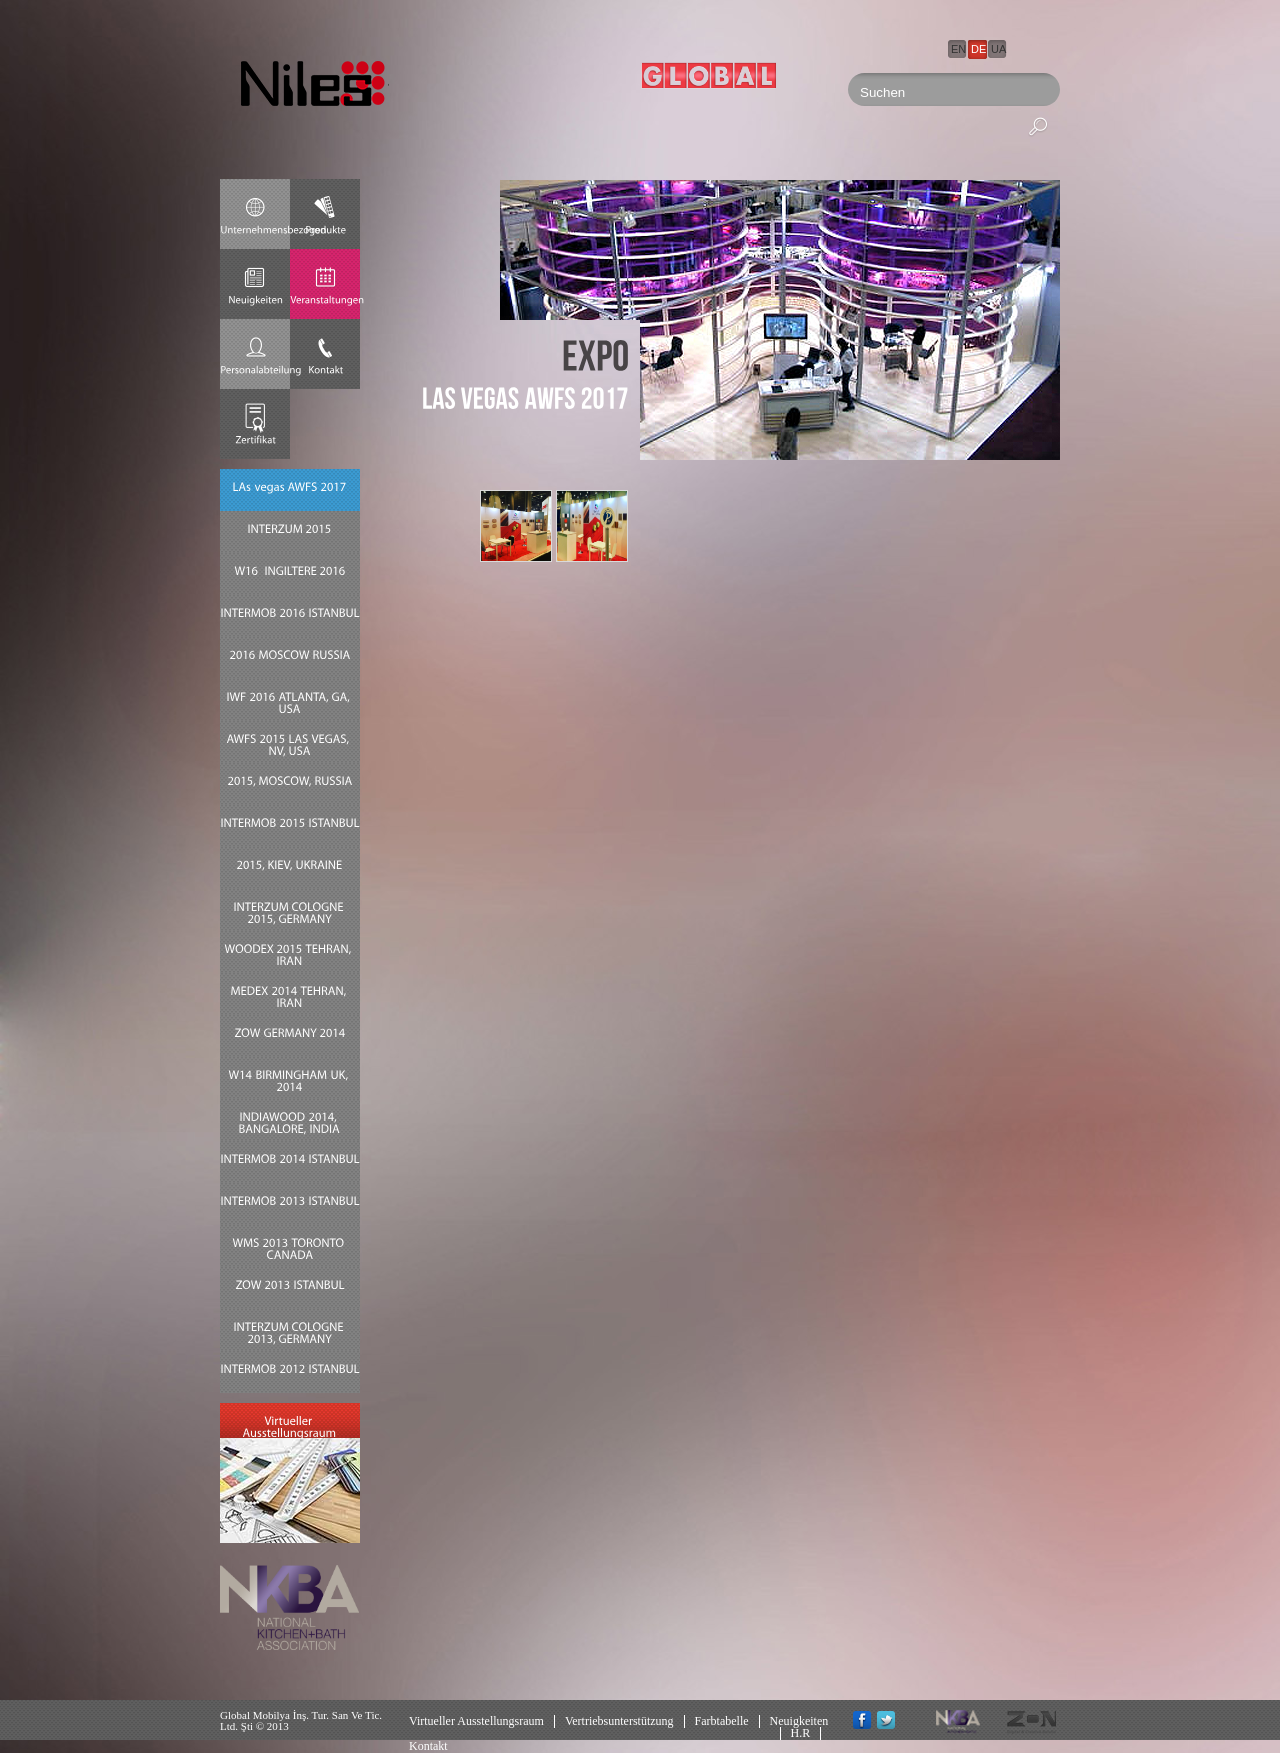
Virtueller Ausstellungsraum (476, 1721)
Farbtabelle (722, 1721)
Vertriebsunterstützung (619, 1721)
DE (978, 49)
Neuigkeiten (799, 1721)
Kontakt (428, 1746)
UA (998, 49)
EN (958, 49)
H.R (801, 1733)
